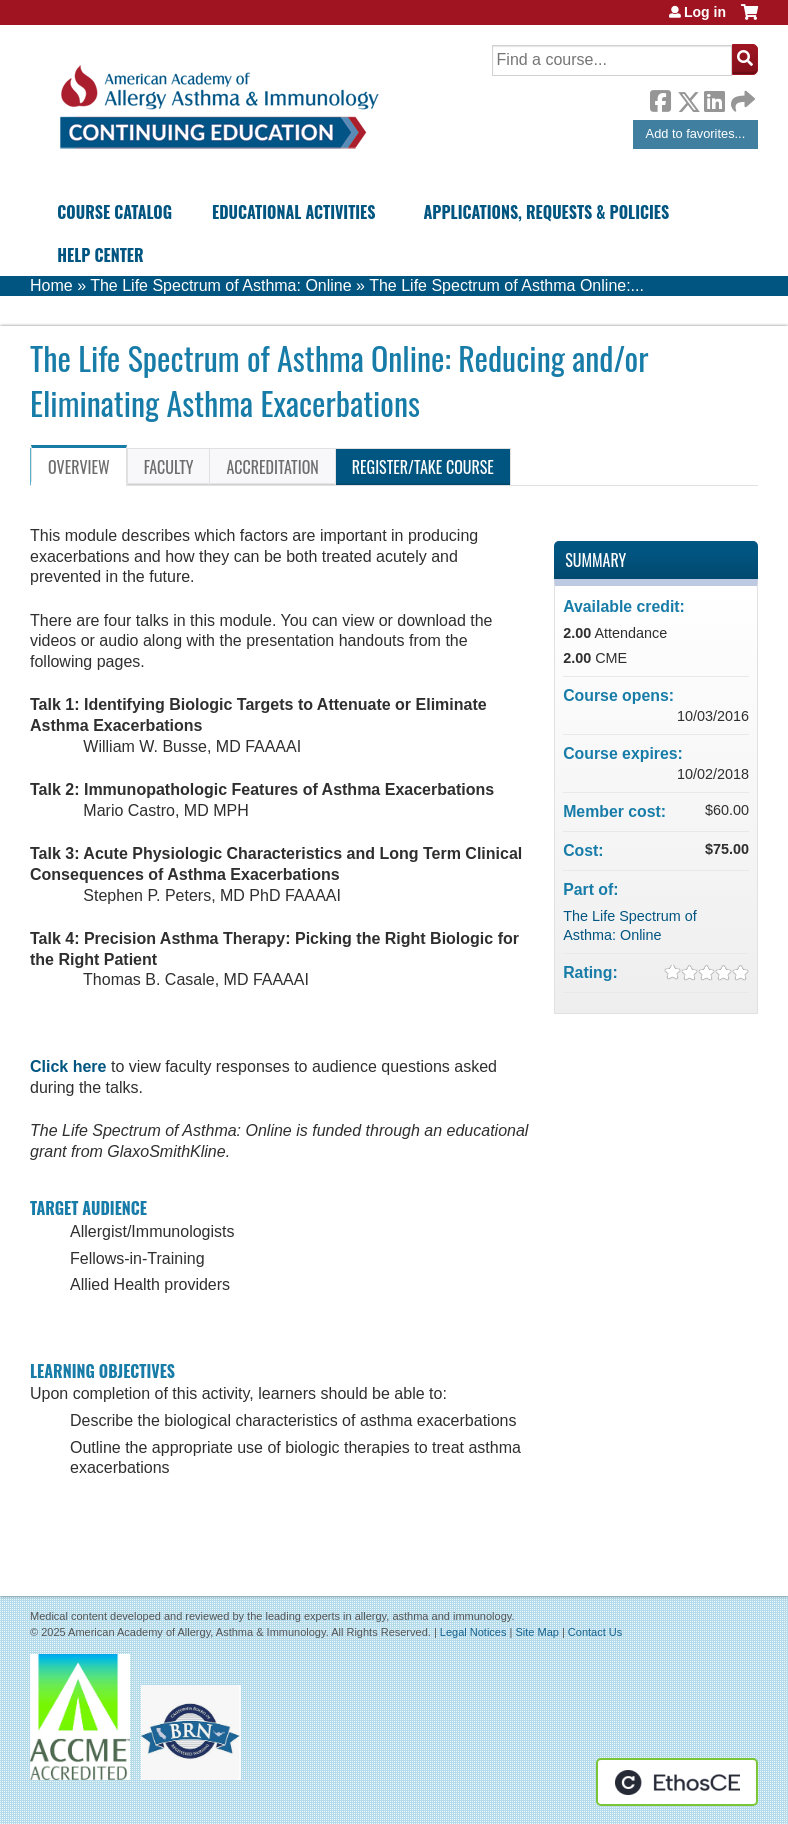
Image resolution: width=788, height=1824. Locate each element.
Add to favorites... (696, 133)
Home (51, 285)
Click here (68, 1066)
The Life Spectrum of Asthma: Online (220, 285)
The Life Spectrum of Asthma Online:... (506, 285)
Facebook (660, 98)
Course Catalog (114, 212)
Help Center (100, 255)
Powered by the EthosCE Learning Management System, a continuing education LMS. (677, 1782)
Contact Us (595, 1632)
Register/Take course (423, 467)
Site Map (536, 1632)
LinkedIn (714, 98)
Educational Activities (293, 212)
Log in (705, 12)
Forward (741, 96)
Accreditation (272, 467)
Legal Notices (473, 1632)
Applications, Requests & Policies (547, 212)
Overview (79, 467)
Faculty (169, 467)
